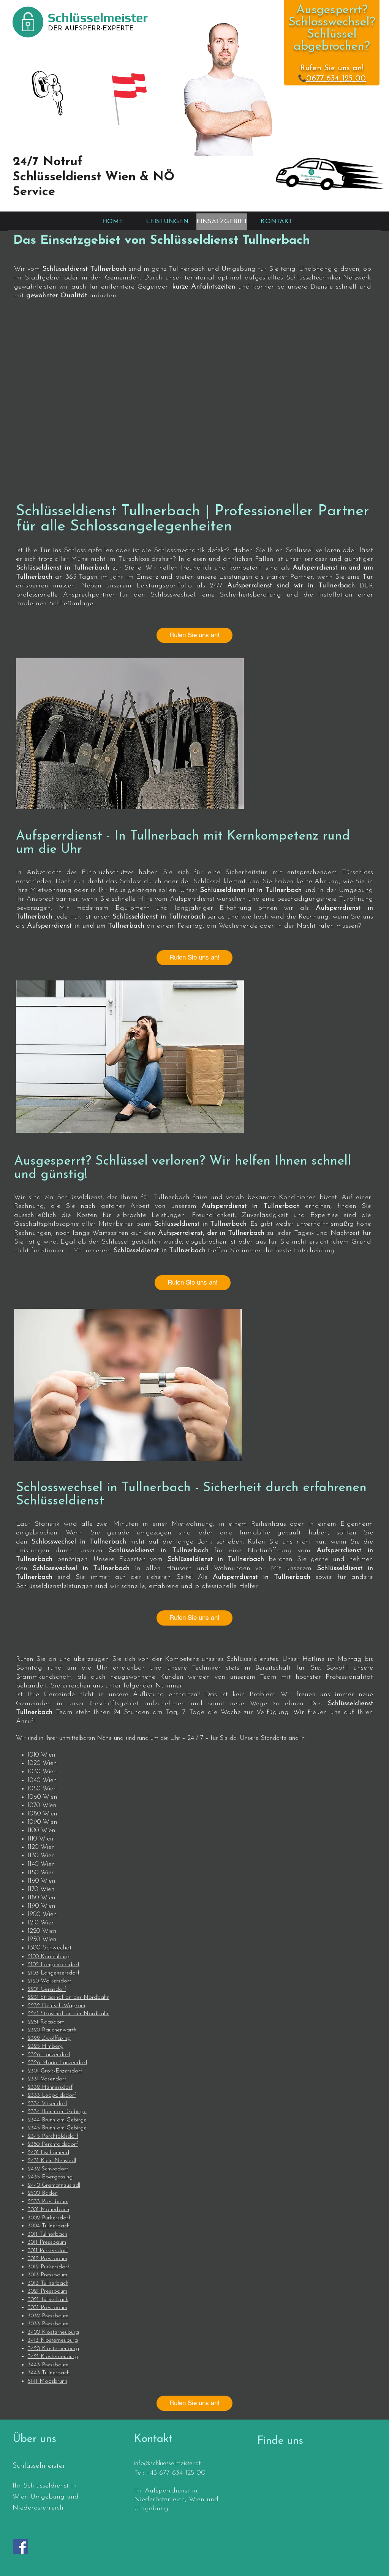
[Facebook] (20, 2546)
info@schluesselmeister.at (167, 2463)
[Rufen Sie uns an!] (194, 635)
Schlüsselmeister (98, 17)
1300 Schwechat (49, 1948)
